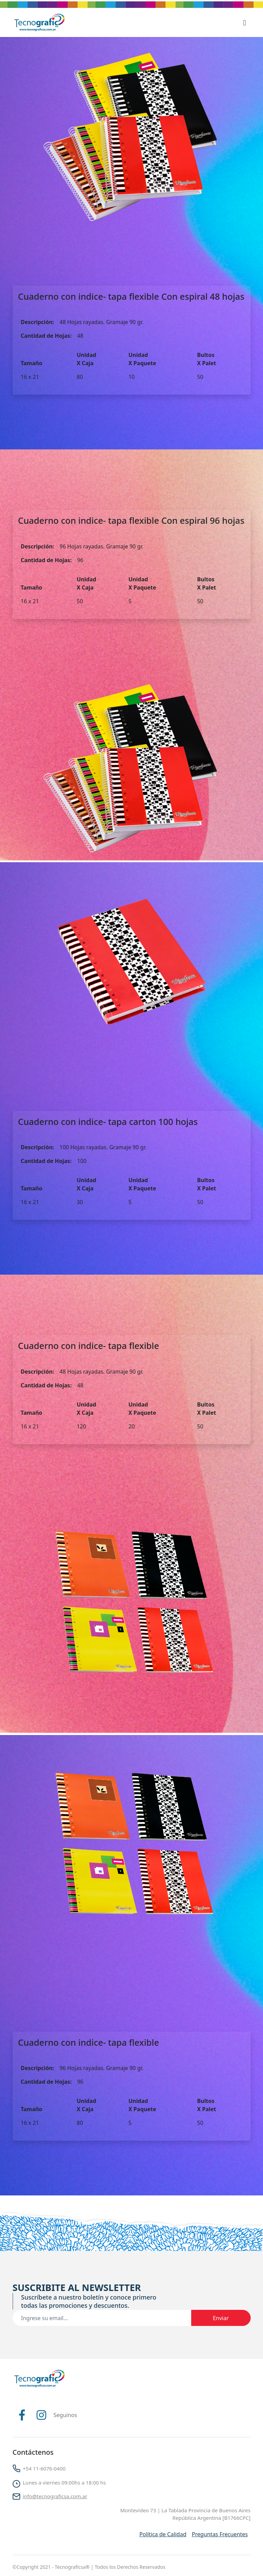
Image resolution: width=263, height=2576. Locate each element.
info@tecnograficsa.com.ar (55, 2496)
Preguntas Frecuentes (220, 2534)
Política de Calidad (162, 2534)
